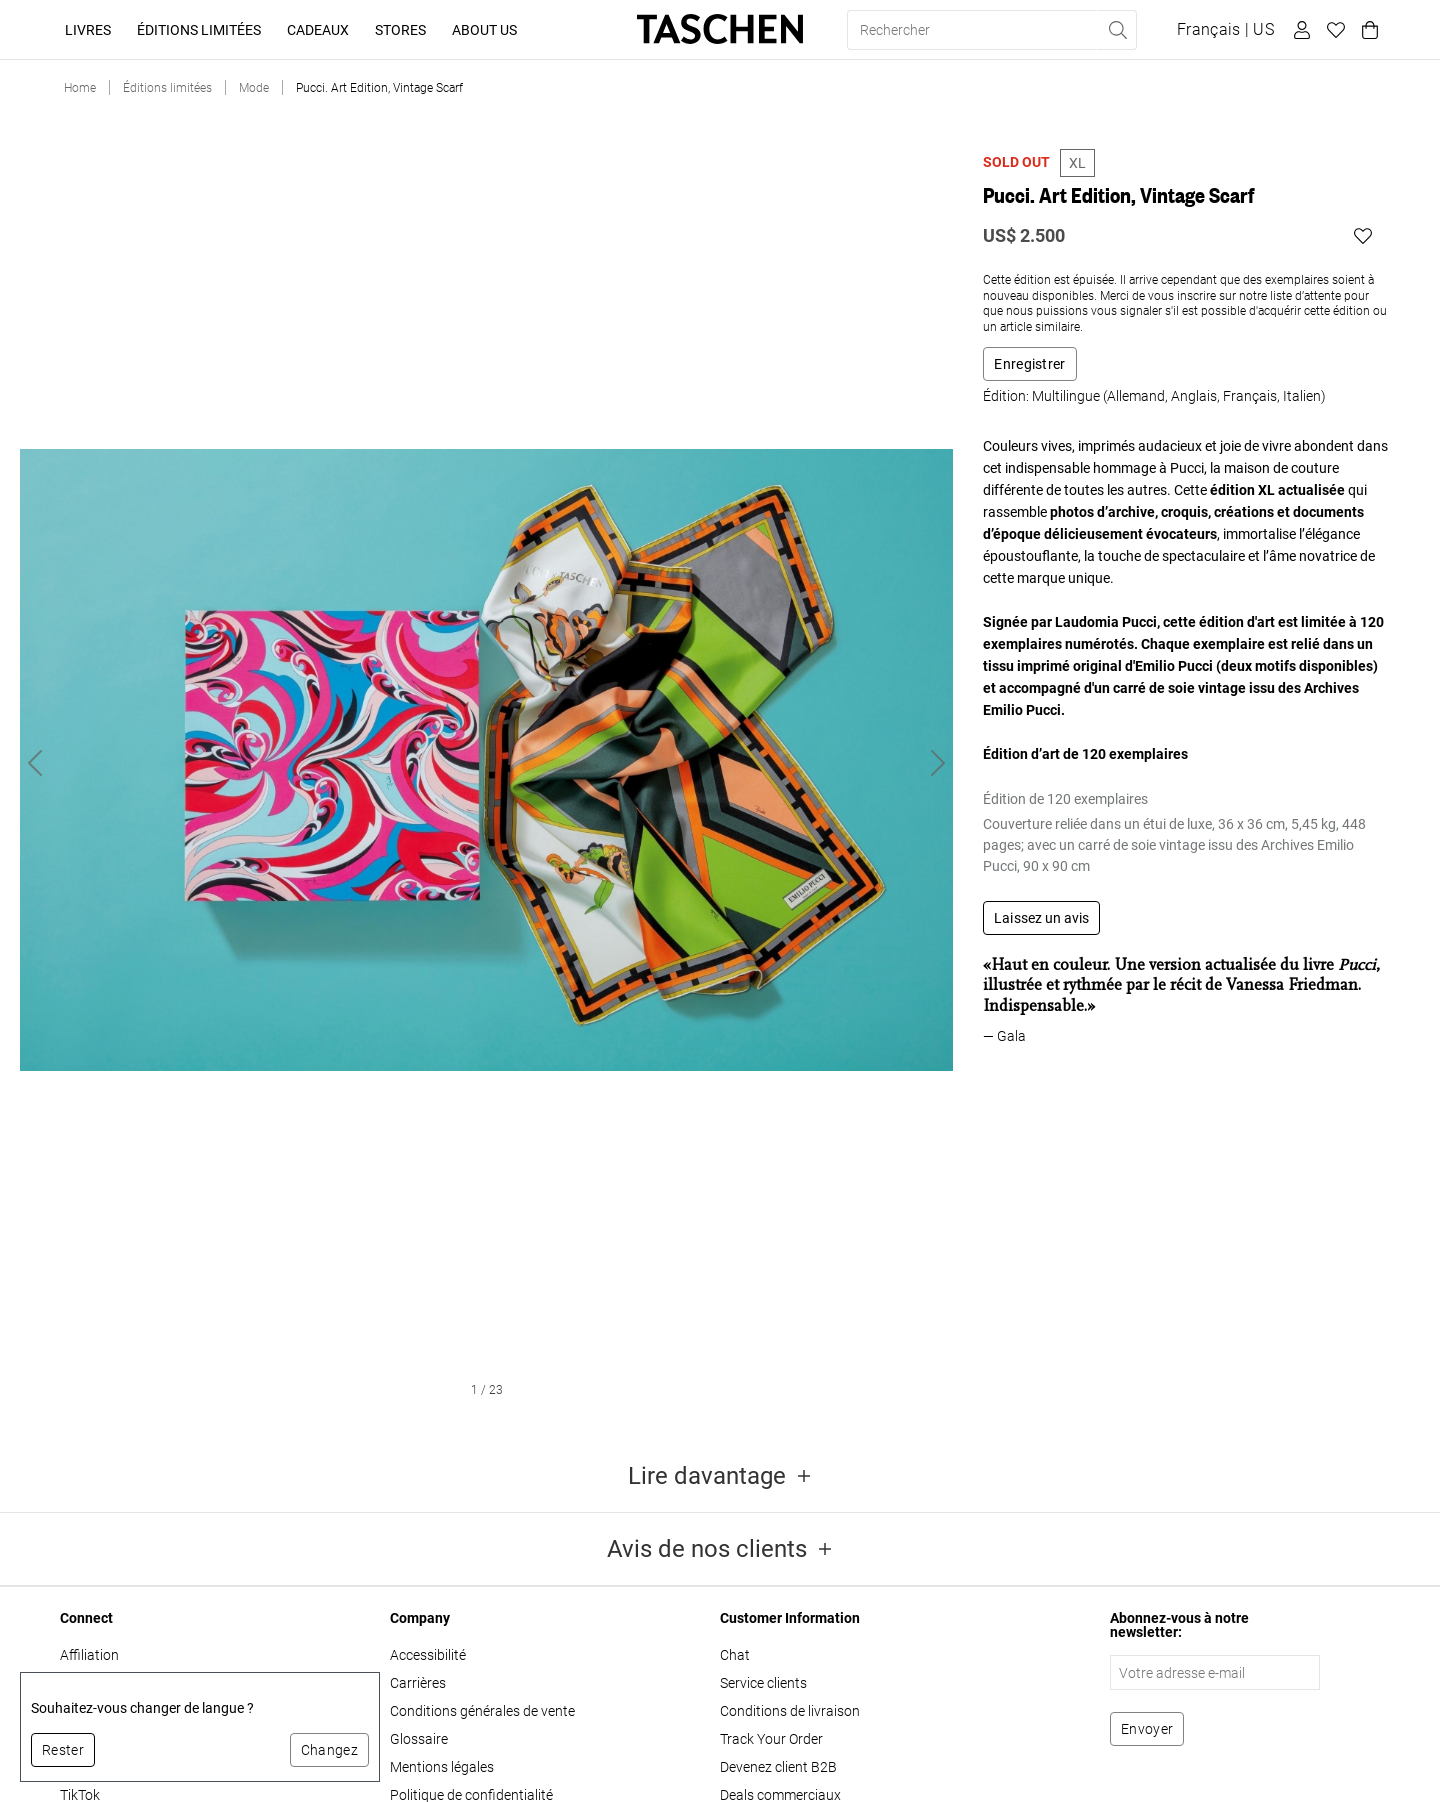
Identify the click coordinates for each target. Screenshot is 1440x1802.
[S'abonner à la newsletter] (1147, 1729)
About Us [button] (484, 30)
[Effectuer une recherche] (1117, 30)
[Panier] (1367, 30)
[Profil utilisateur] (1299, 30)
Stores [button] (400, 30)
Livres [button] (88, 30)
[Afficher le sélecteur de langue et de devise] (1225, 30)
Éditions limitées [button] (199, 30)
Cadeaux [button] (318, 30)
